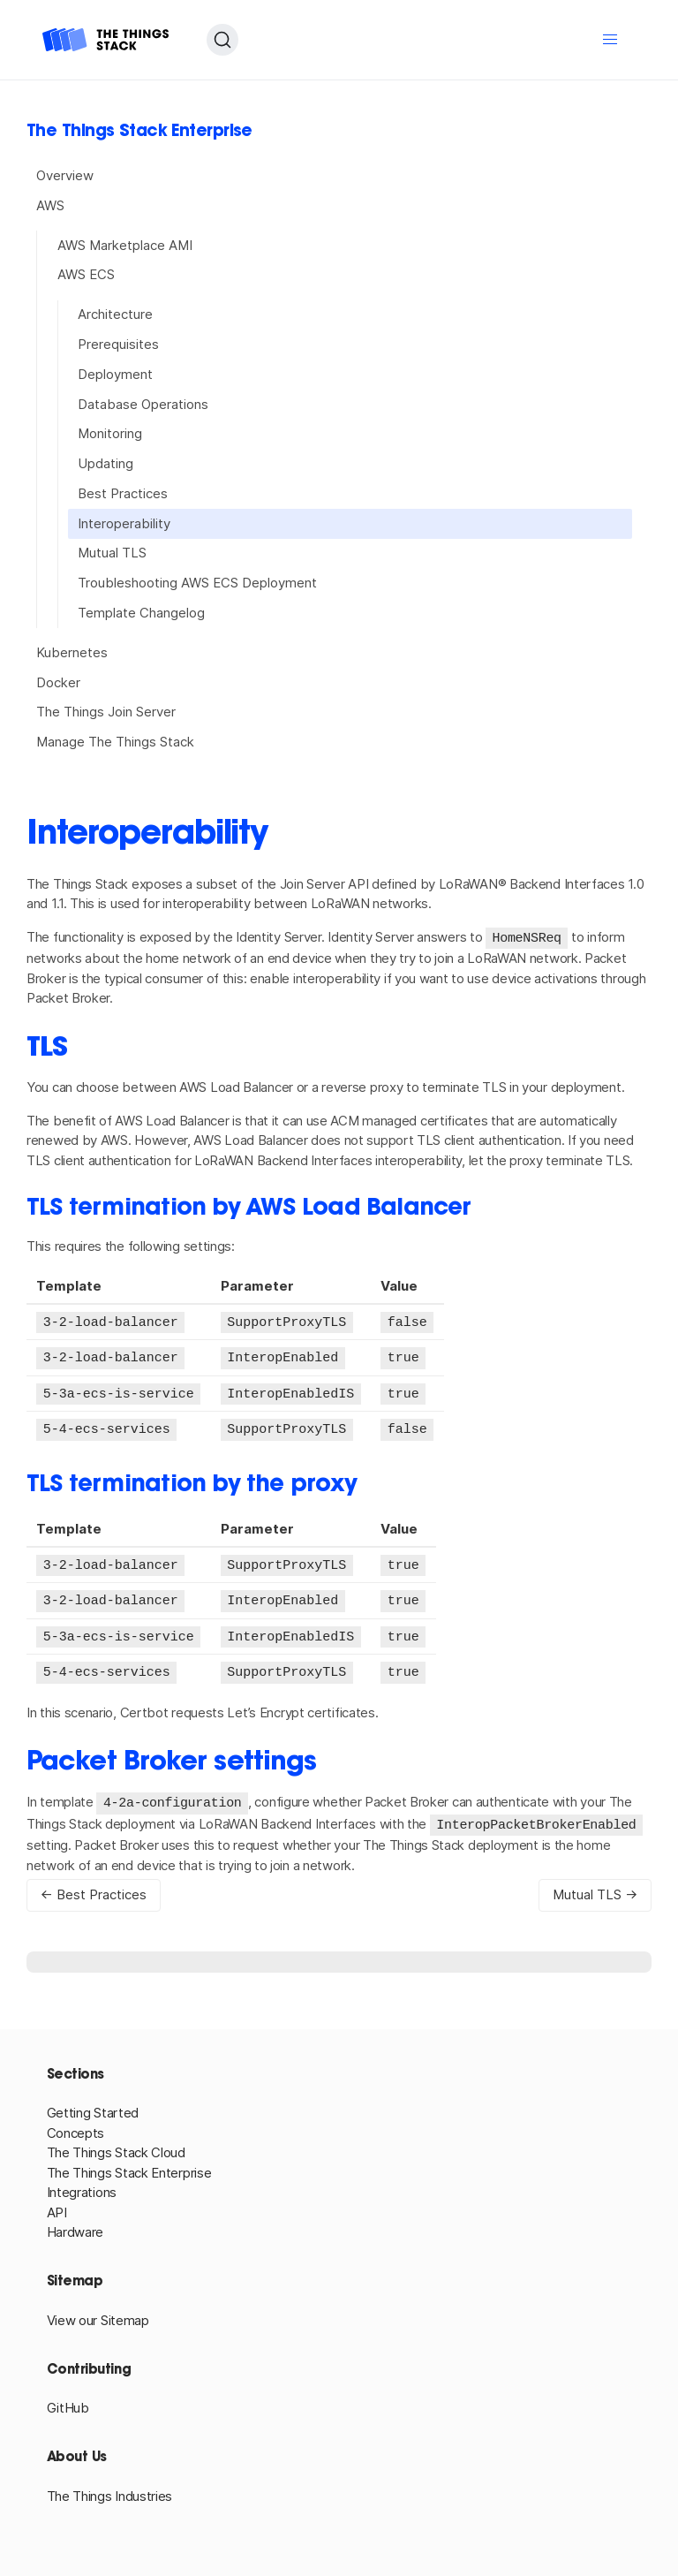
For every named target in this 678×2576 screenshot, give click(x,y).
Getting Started (93, 2103)
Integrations (82, 2182)
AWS (50, 205)
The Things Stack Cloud (116, 2142)
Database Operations (143, 404)
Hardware (75, 2222)
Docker (58, 682)
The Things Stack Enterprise (129, 2163)
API (57, 2202)
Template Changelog (141, 612)
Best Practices (123, 493)
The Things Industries (110, 2486)
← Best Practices (94, 1884)
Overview (65, 175)
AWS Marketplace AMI (124, 245)
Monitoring (110, 433)
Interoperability (124, 523)
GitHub (68, 2398)
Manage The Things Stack (115, 741)
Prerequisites (118, 344)
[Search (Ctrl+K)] (222, 40)
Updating (105, 463)
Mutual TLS (112, 552)
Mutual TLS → (595, 1884)
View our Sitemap (98, 2310)
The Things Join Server (106, 711)
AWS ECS (86, 274)
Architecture (115, 314)
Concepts (76, 2123)
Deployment (115, 374)
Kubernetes (72, 652)
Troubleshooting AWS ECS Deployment (197, 582)
